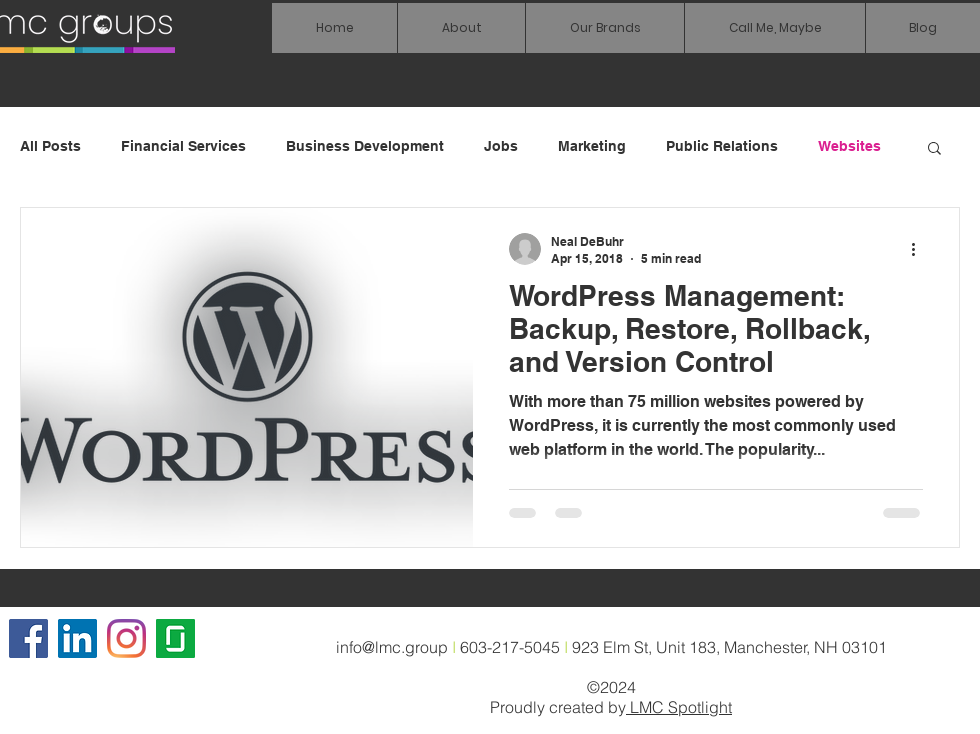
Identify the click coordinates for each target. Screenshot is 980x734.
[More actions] (920, 249)
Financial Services (183, 146)
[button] (604, 28)
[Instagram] (126, 638)
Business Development (365, 146)
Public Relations (722, 146)
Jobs (501, 146)
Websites (849, 146)
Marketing (592, 146)
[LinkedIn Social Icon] (77, 638)
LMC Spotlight (679, 707)
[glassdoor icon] (175, 638)
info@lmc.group (392, 647)
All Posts (50, 146)
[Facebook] (28, 638)
